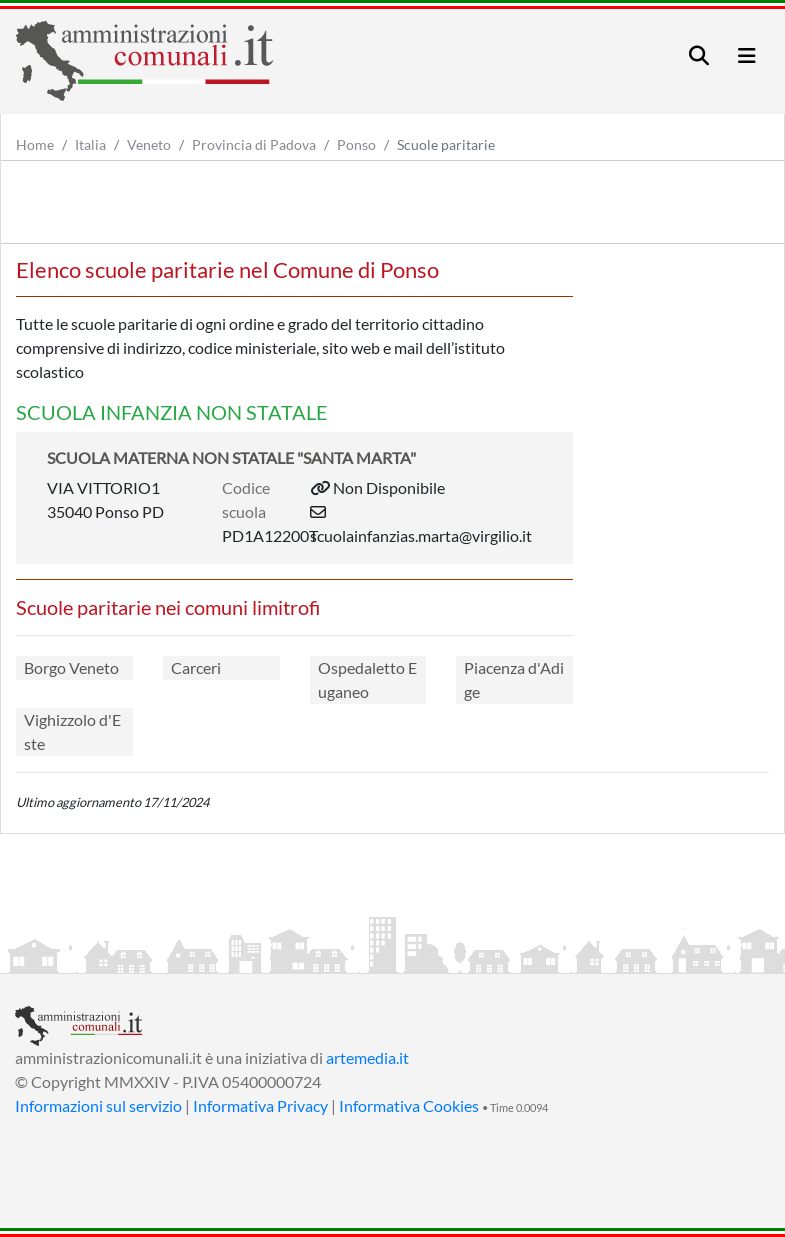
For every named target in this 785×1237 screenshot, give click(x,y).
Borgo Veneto (71, 667)
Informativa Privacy (260, 1105)
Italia (90, 144)
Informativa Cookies (409, 1105)
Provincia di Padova (254, 144)
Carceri (196, 667)
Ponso (356, 144)
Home (35, 144)
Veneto (149, 144)
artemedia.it (367, 1057)
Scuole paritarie (446, 144)
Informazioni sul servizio (98, 1105)
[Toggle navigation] (699, 55)
